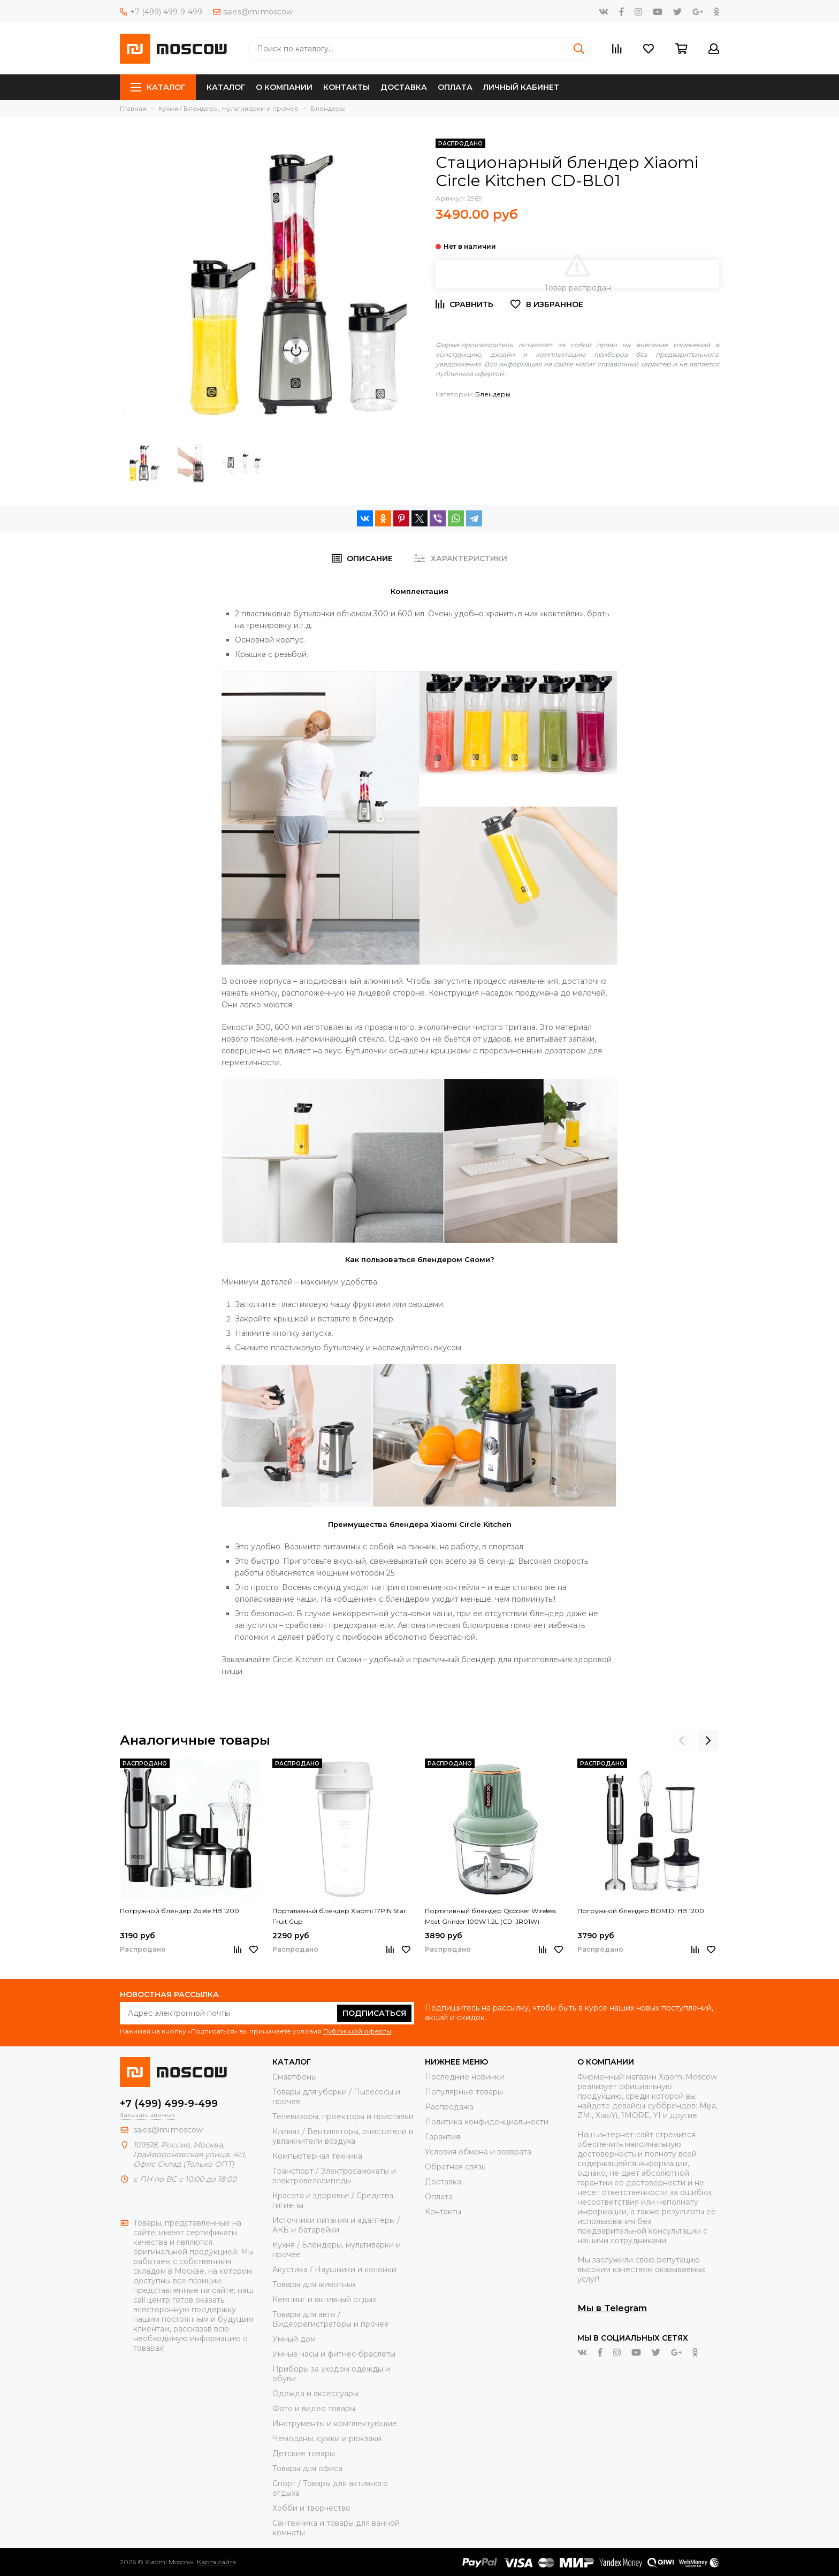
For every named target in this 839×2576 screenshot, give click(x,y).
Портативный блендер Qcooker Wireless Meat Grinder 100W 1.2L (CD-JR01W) (490, 1916)
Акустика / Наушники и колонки (334, 2269)
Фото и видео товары (313, 2408)
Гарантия (442, 2137)
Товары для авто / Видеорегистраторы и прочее (330, 2319)
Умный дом (294, 2339)
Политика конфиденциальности (486, 2122)
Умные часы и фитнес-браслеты (333, 2354)
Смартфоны (294, 2077)
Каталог (158, 87)
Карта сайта (216, 2562)
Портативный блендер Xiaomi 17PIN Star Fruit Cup (339, 1916)
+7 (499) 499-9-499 (161, 12)
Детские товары (303, 2453)
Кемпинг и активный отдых (324, 2299)
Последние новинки (464, 2077)
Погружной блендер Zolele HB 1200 (179, 1911)
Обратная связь (455, 2167)
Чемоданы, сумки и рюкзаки (327, 2438)
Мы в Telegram (612, 2308)
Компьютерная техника (317, 2156)
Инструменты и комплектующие (334, 2423)
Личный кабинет (521, 87)
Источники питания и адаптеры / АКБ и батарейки (336, 2225)
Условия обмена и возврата (478, 2152)
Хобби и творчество (311, 2508)
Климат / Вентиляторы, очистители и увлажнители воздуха (343, 2136)
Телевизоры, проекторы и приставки (343, 2116)
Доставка (403, 87)
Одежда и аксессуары (315, 2393)
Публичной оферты (357, 2031)
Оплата (455, 87)
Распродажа (449, 2107)
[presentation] (681, 1740)
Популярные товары (464, 2092)
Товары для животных (314, 2284)
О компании (284, 87)
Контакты (346, 87)
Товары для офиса (307, 2468)
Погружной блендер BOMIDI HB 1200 (640, 1911)
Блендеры (492, 394)
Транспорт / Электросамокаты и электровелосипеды (334, 2175)
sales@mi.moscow (253, 12)
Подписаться (374, 2013)
